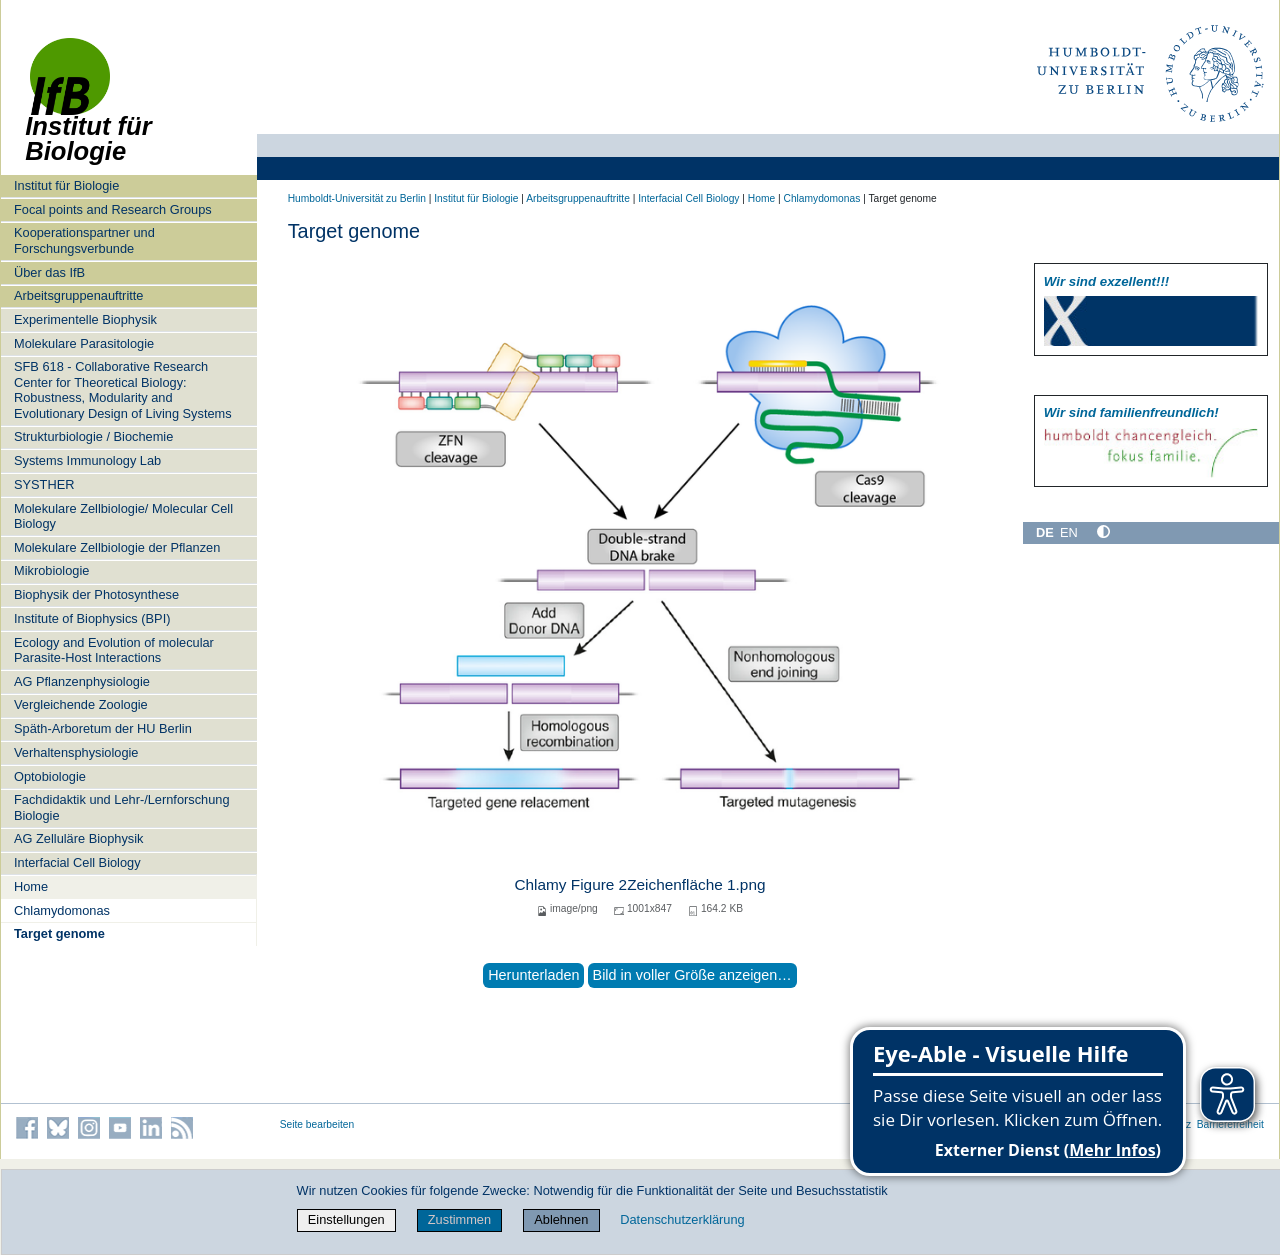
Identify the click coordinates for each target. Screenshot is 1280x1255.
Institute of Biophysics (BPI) (92, 618)
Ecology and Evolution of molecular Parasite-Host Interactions (114, 650)
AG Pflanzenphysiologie (82, 681)
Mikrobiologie (51, 570)
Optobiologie (50, 776)
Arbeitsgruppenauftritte (78, 295)
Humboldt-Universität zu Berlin (357, 198)
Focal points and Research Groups (113, 209)
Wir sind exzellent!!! (1106, 281)
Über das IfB (49, 272)
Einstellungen (346, 1219)
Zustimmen (459, 1219)
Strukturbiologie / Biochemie (93, 436)
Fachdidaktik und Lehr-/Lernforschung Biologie (122, 807)
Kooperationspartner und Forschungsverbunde (84, 240)
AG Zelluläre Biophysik (78, 838)
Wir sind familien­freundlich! (1131, 412)
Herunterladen (533, 975)
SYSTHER (44, 484)
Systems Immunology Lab (87, 460)
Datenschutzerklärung (682, 1219)
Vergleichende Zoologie (81, 704)
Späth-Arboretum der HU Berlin (103, 728)
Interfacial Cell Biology (77, 862)
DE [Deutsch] (1045, 532)
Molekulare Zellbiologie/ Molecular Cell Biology (123, 516)
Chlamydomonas (62, 910)
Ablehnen (561, 1219)
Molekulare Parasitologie (84, 343)
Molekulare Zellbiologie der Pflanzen (117, 547)
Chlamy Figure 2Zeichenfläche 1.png (639, 884)
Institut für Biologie (66, 185)
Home (31, 886)
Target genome (59, 933)
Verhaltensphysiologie (76, 752)
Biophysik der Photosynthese (96, 594)
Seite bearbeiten (317, 1124)
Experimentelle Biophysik (85, 319)
